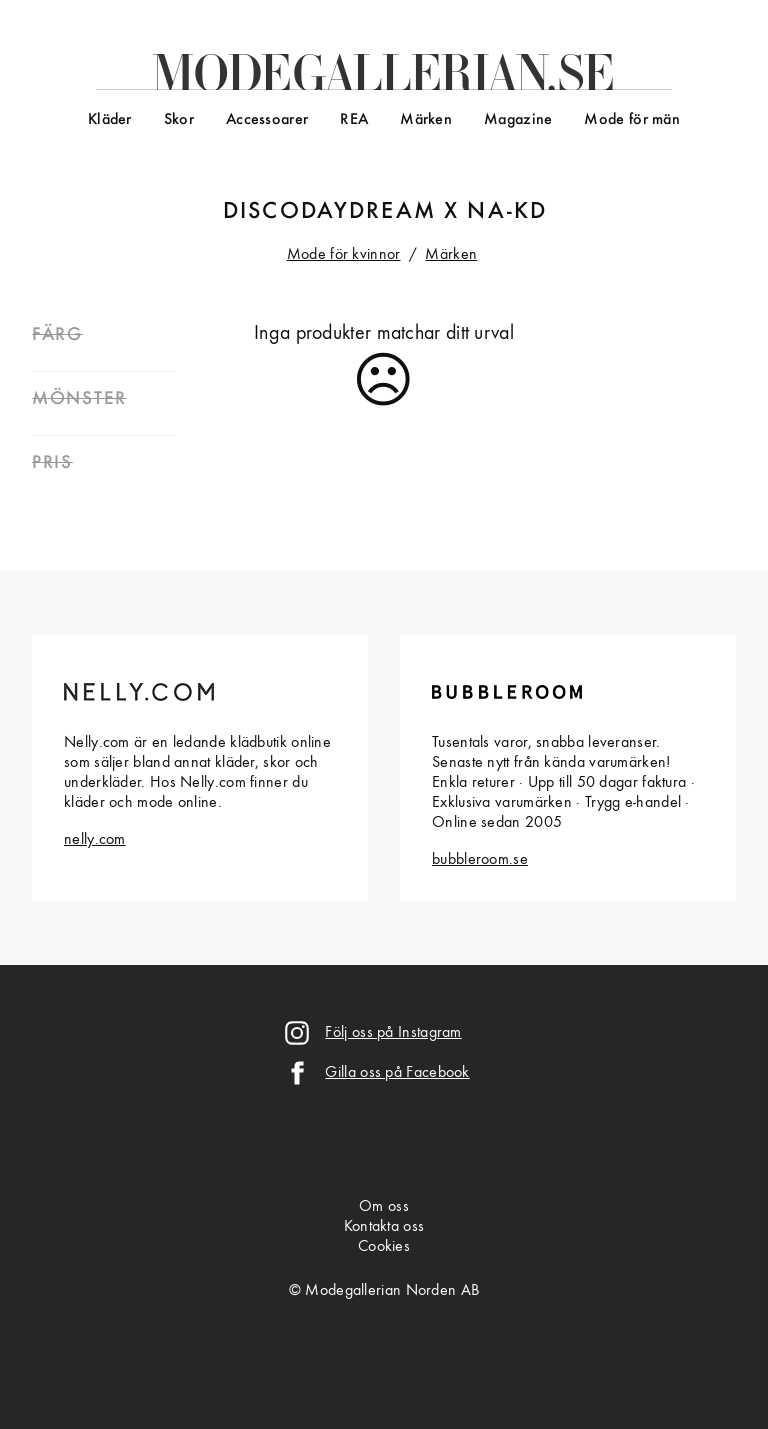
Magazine (518, 120)
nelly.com (95, 840)
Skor (179, 120)
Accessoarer (267, 120)
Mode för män (632, 120)
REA (354, 120)
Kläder (110, 120)
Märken (426, 120)
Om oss (384, 1207)
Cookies (384, 1247)
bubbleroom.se (480, 860)
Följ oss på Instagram (393, 1033)
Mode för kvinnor (344, 255)
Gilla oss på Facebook (397, 1073)
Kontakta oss (384, 1227)
